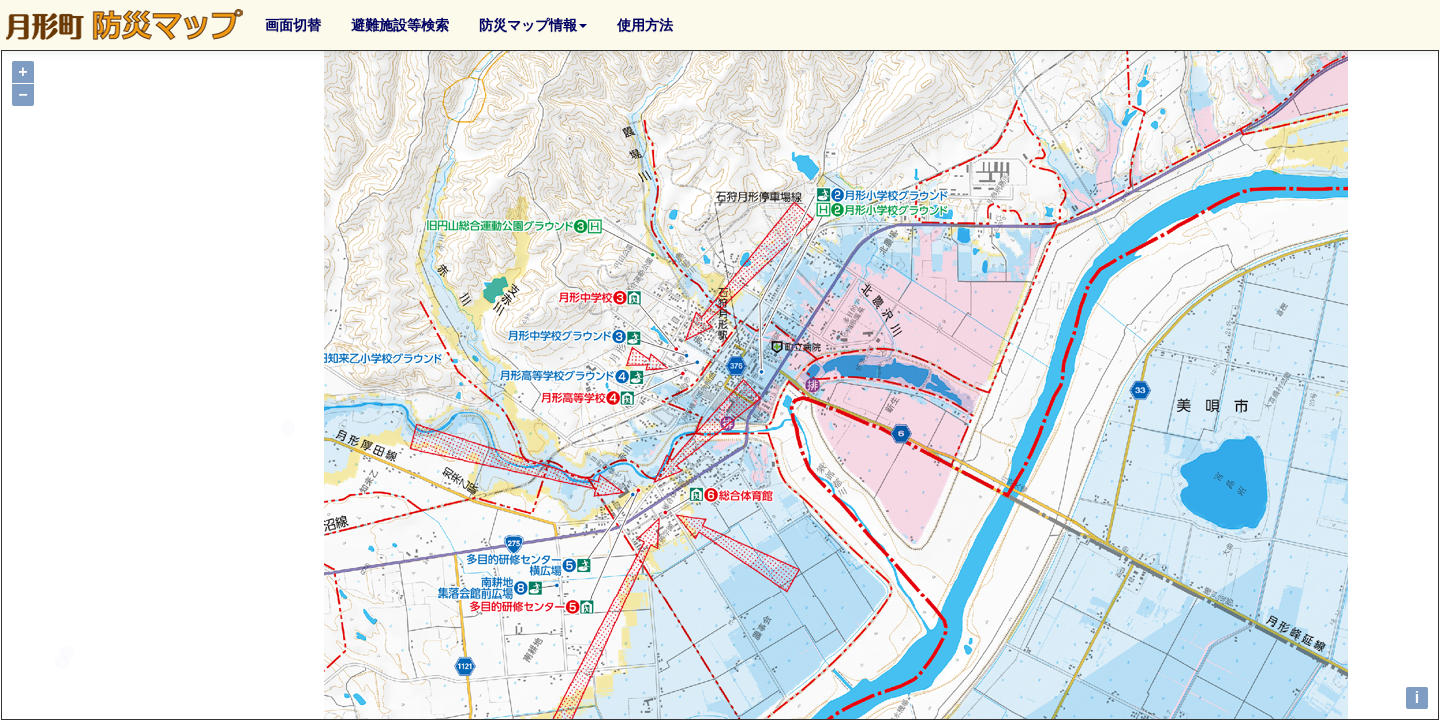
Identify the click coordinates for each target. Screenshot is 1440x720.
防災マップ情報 (533, 25)
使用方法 (645, 25)
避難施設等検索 (400, 25)
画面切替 (293, 25)
